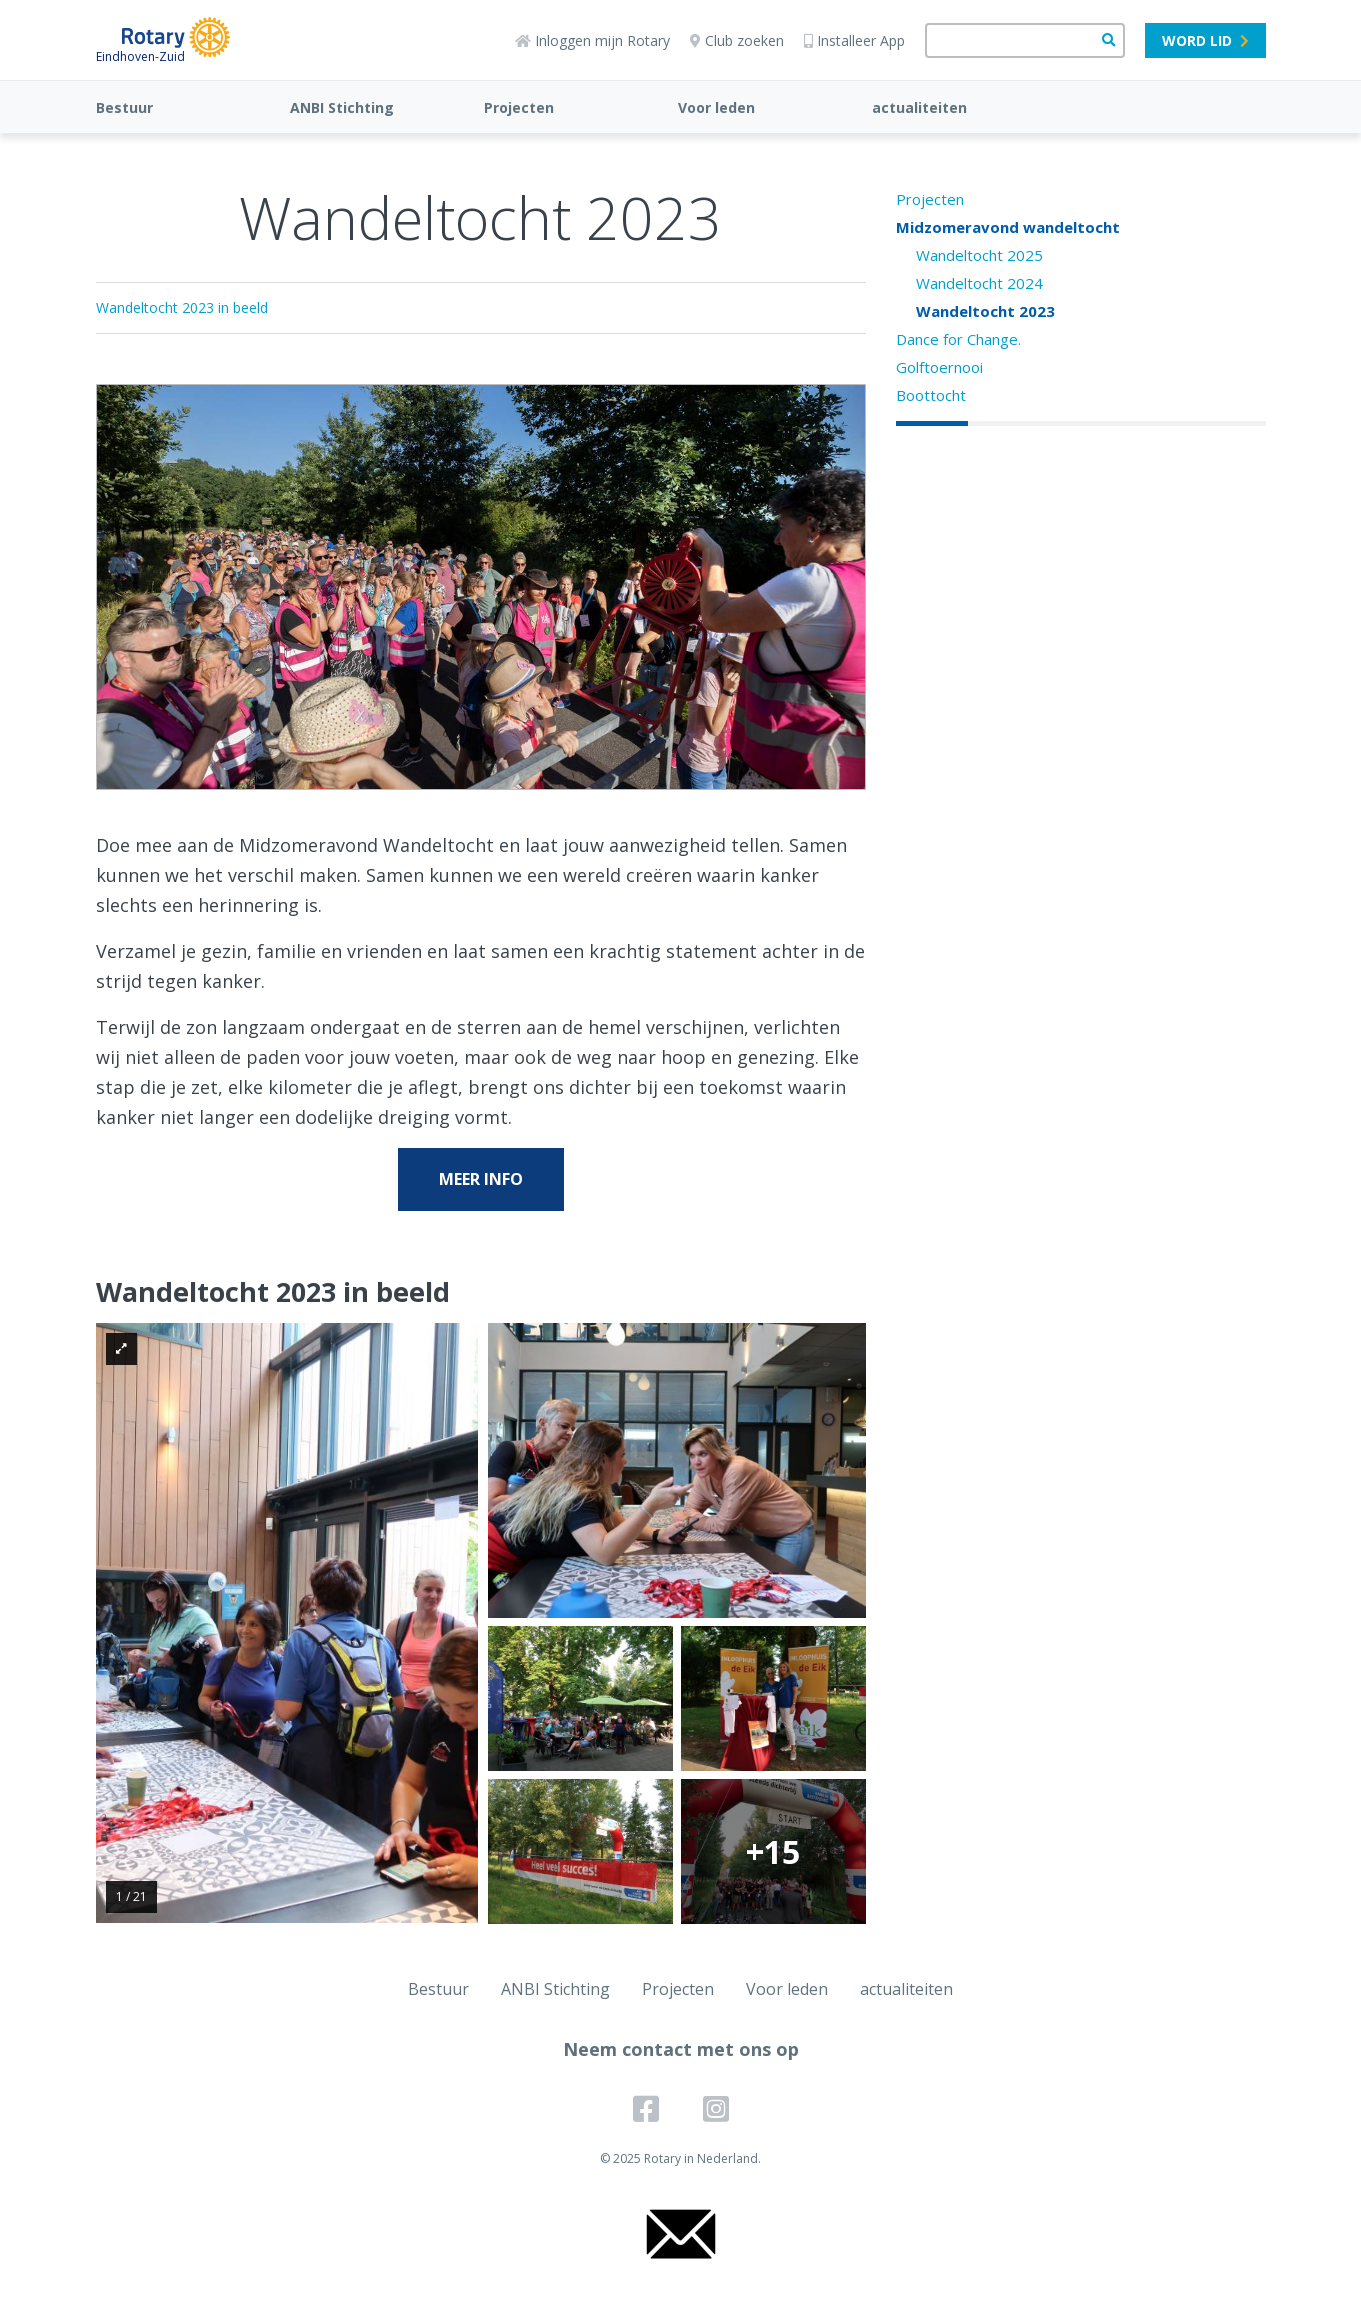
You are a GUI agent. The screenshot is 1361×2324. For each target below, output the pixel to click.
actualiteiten (919, 107)
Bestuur (124, 107)
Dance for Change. (958, 339)
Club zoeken (737, 40)
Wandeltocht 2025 (979, 255)
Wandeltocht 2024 (979, 283)
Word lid (1205, 40)
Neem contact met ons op (681, 2049)
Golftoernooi (939, 367)
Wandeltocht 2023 (985, 311)
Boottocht (931, 395)
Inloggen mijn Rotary (592, 40)
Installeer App (854, 40)
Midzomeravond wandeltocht (1008, 227)
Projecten (519, 107)
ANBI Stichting (342, 107)
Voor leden (716, 107)
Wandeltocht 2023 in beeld (182, 307)
